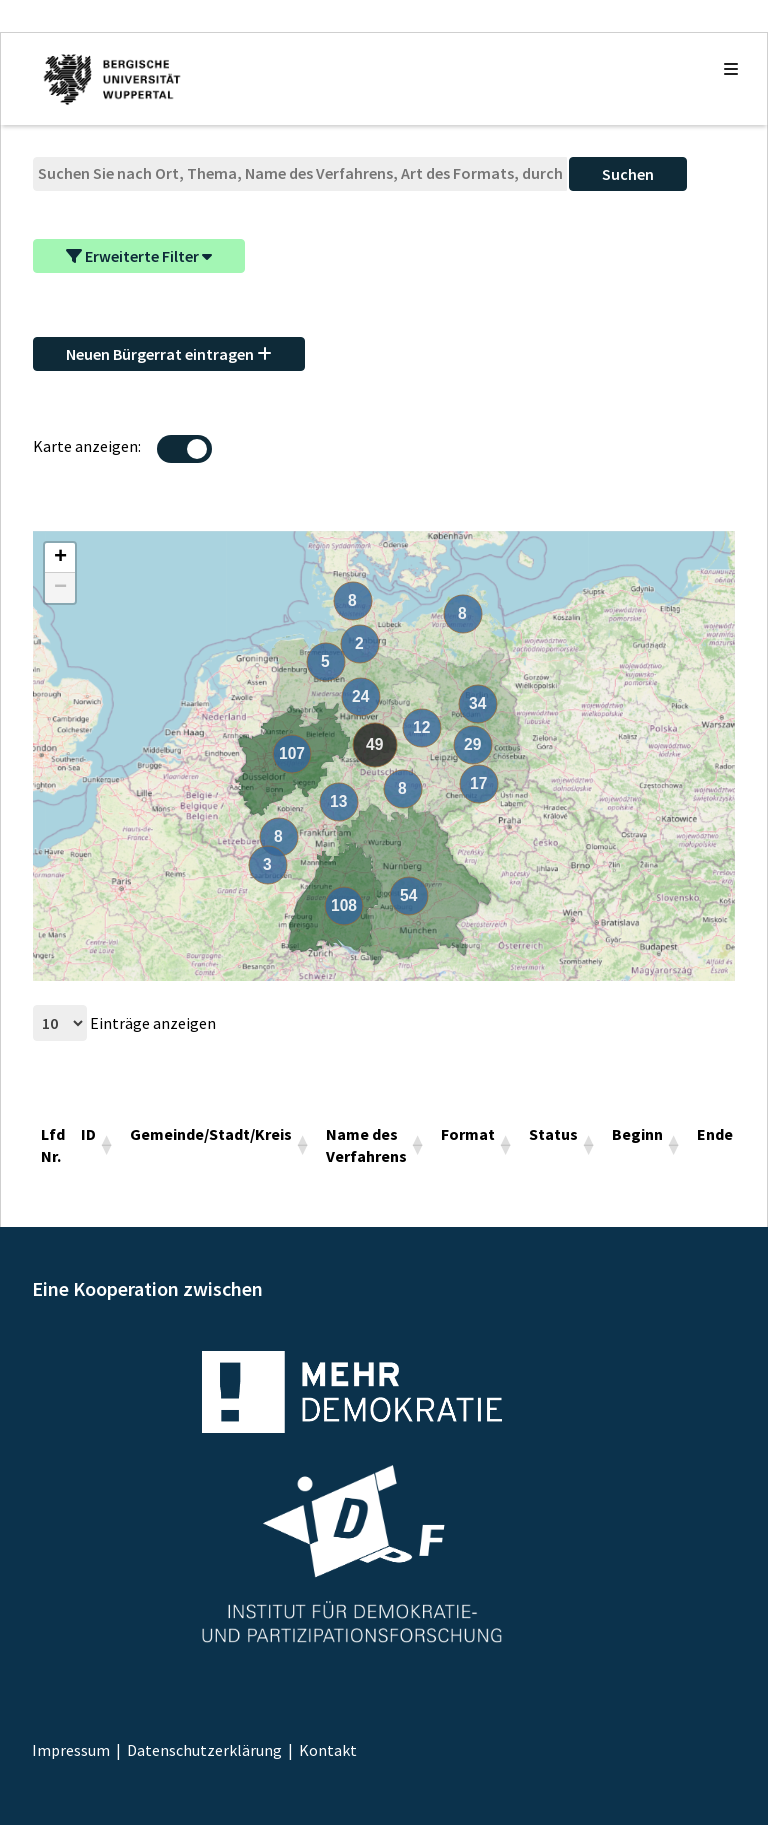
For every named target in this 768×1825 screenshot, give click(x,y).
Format (468, 1134)
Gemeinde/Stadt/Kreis (211, 1134)
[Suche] (300, 174)
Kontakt (328, 1750)
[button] (60, 558)
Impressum (71, 1750)
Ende (715, 1134)
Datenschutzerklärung (204, 1750)
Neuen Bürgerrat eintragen (169, 354)
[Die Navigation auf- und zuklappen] (731, 69)
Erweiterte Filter (139, 256)
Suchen (628, 174)
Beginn (637, 1134)
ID (88, 1134)
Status (553, 1134)
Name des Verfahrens (366, 1145)
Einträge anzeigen (124, 1023)
